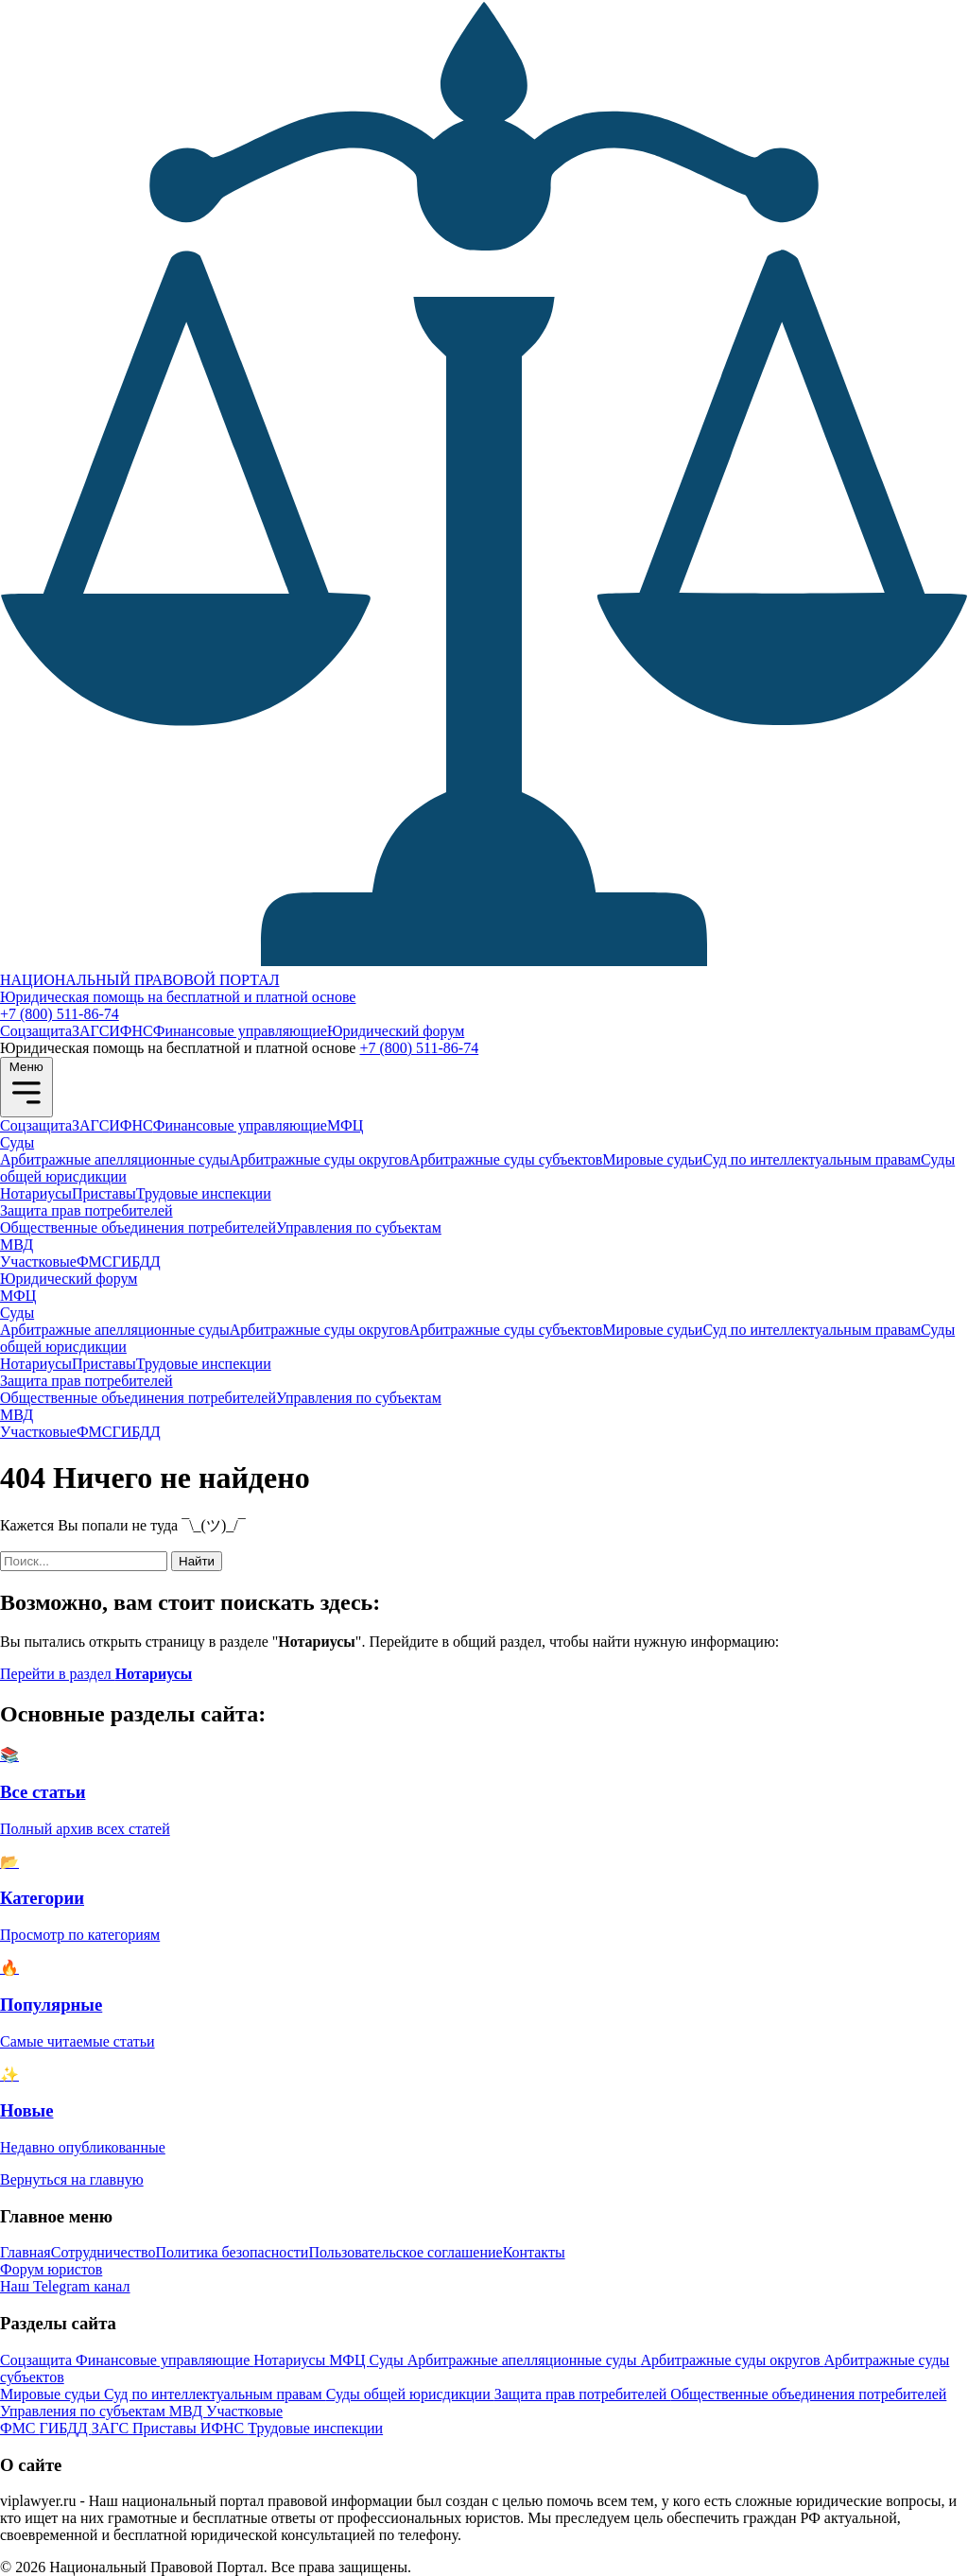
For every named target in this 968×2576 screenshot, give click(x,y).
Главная (25, 2252)
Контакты (534, 2252)
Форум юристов (51, 2269)
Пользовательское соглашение (405, 2252)
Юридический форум (395, 1031)
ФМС (94, 1261)
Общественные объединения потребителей (138, 1227)
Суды (17, 1142)
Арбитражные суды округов (319, 1159)
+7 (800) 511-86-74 (59, 1014)
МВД (16, 1244)
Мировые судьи (652, 1159)
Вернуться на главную (72, 2179)
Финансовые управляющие (240, 1031)
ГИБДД (136, 1261)
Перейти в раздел (96, 1674)
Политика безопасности (232, 2252)
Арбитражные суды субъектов (505, 1159)
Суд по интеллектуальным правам (811, 1159)
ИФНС (130, 1031)
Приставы (104, 1193)
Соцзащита (36, 1031)
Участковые (38, 1261)
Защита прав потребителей (86, 1210)
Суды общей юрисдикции (410, 2394)
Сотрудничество (103, 2252)
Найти (197, 1561)
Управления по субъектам (358, 1227)
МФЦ (345, 1125)
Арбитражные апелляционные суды (115, 1159)
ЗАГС (90, 1031)
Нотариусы (36, 1193)
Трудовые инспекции (203, 1193)
